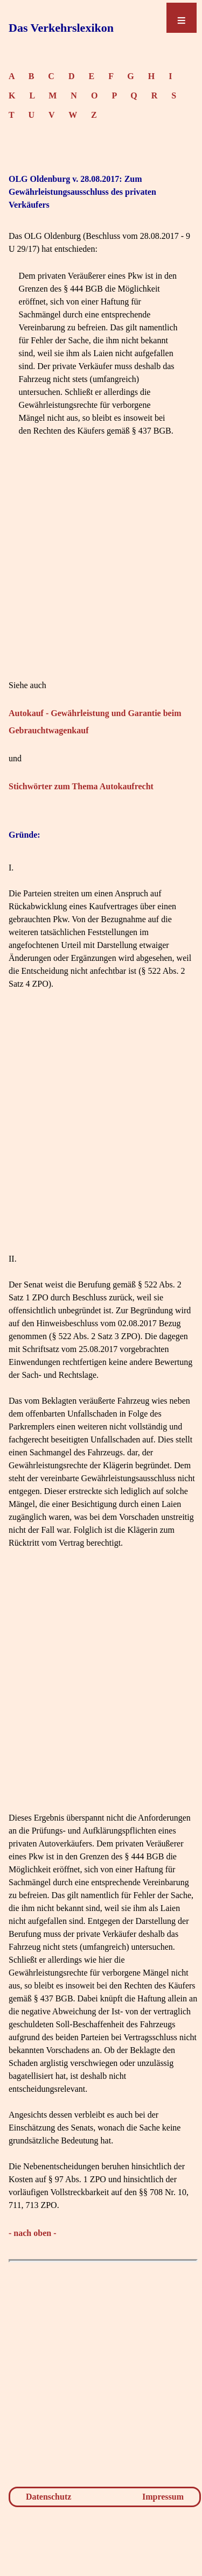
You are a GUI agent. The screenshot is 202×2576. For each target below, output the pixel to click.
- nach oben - (32, 2233)
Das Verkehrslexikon (61, 27)
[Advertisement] (101, 578)
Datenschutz (48, 2496)
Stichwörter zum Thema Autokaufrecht (81, 786)
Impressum (163, 2496)
